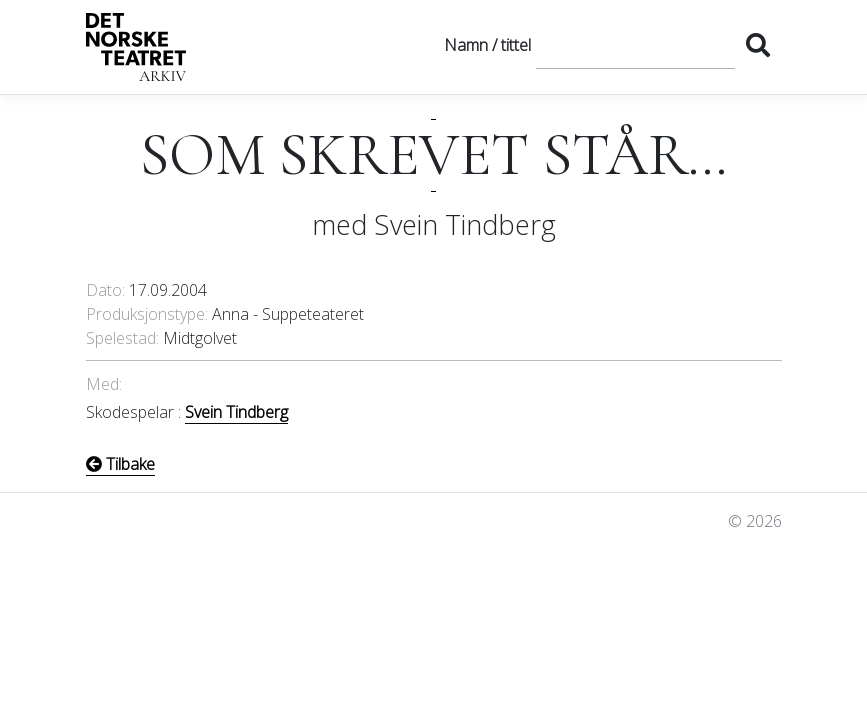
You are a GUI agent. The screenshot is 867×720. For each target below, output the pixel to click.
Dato (104, 290)
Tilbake (120, 464)
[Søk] (635, 45)
